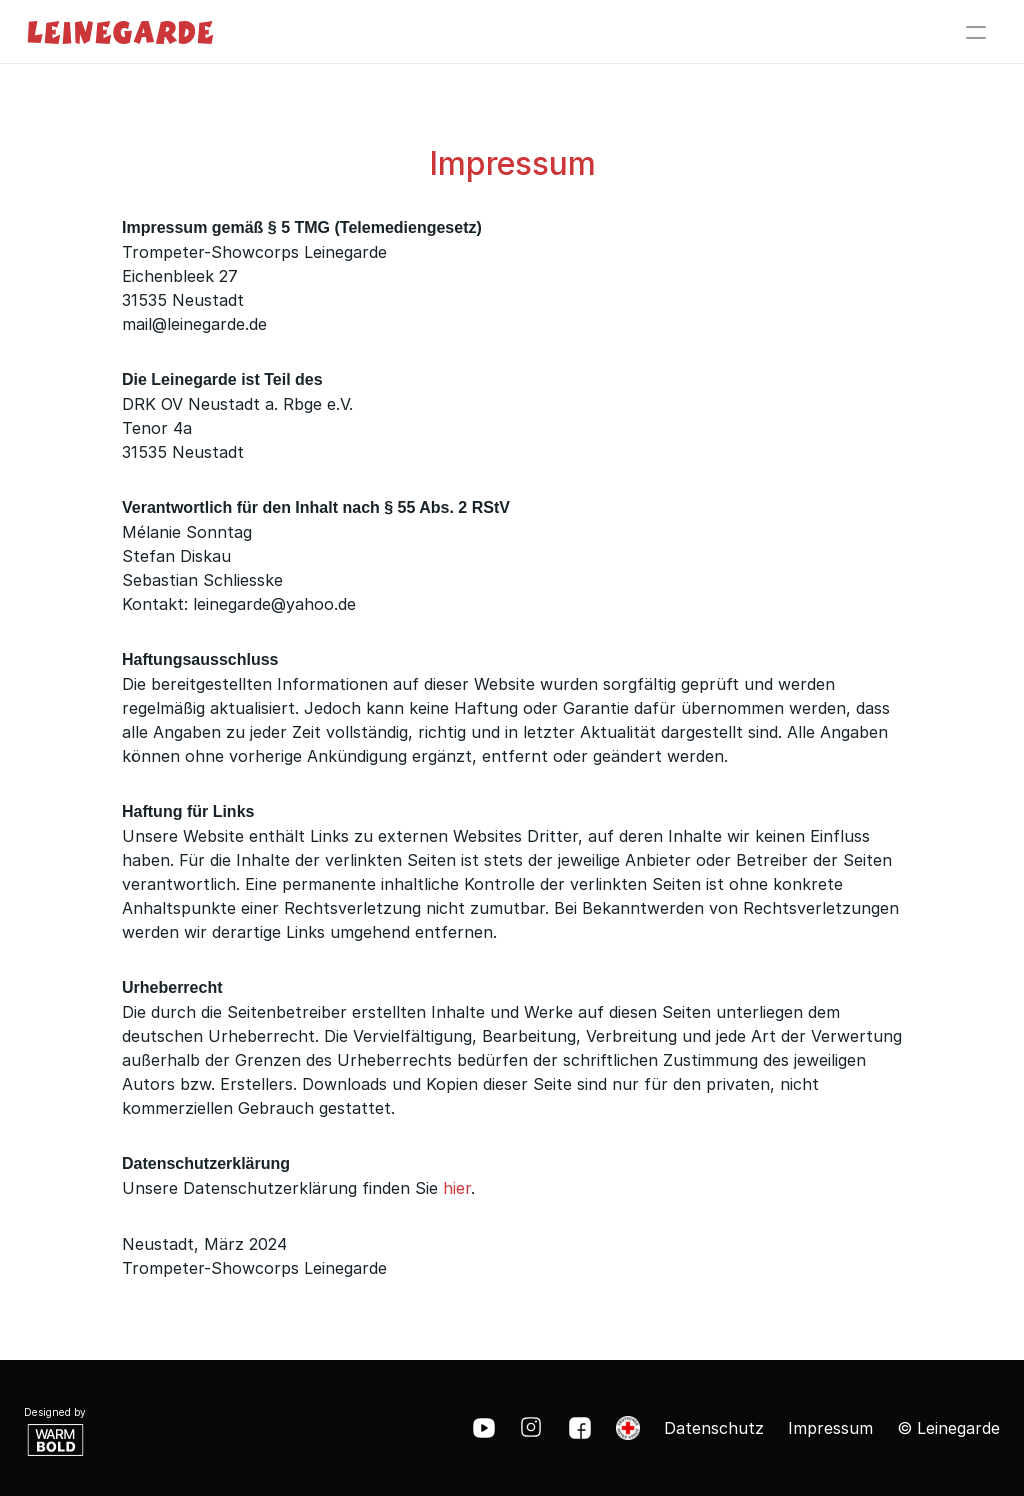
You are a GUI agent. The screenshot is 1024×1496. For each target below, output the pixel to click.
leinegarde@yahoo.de (274, 604)
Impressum (830, 1428)
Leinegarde (120, 31)
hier (457, 1188)
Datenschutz (714, 1428)
